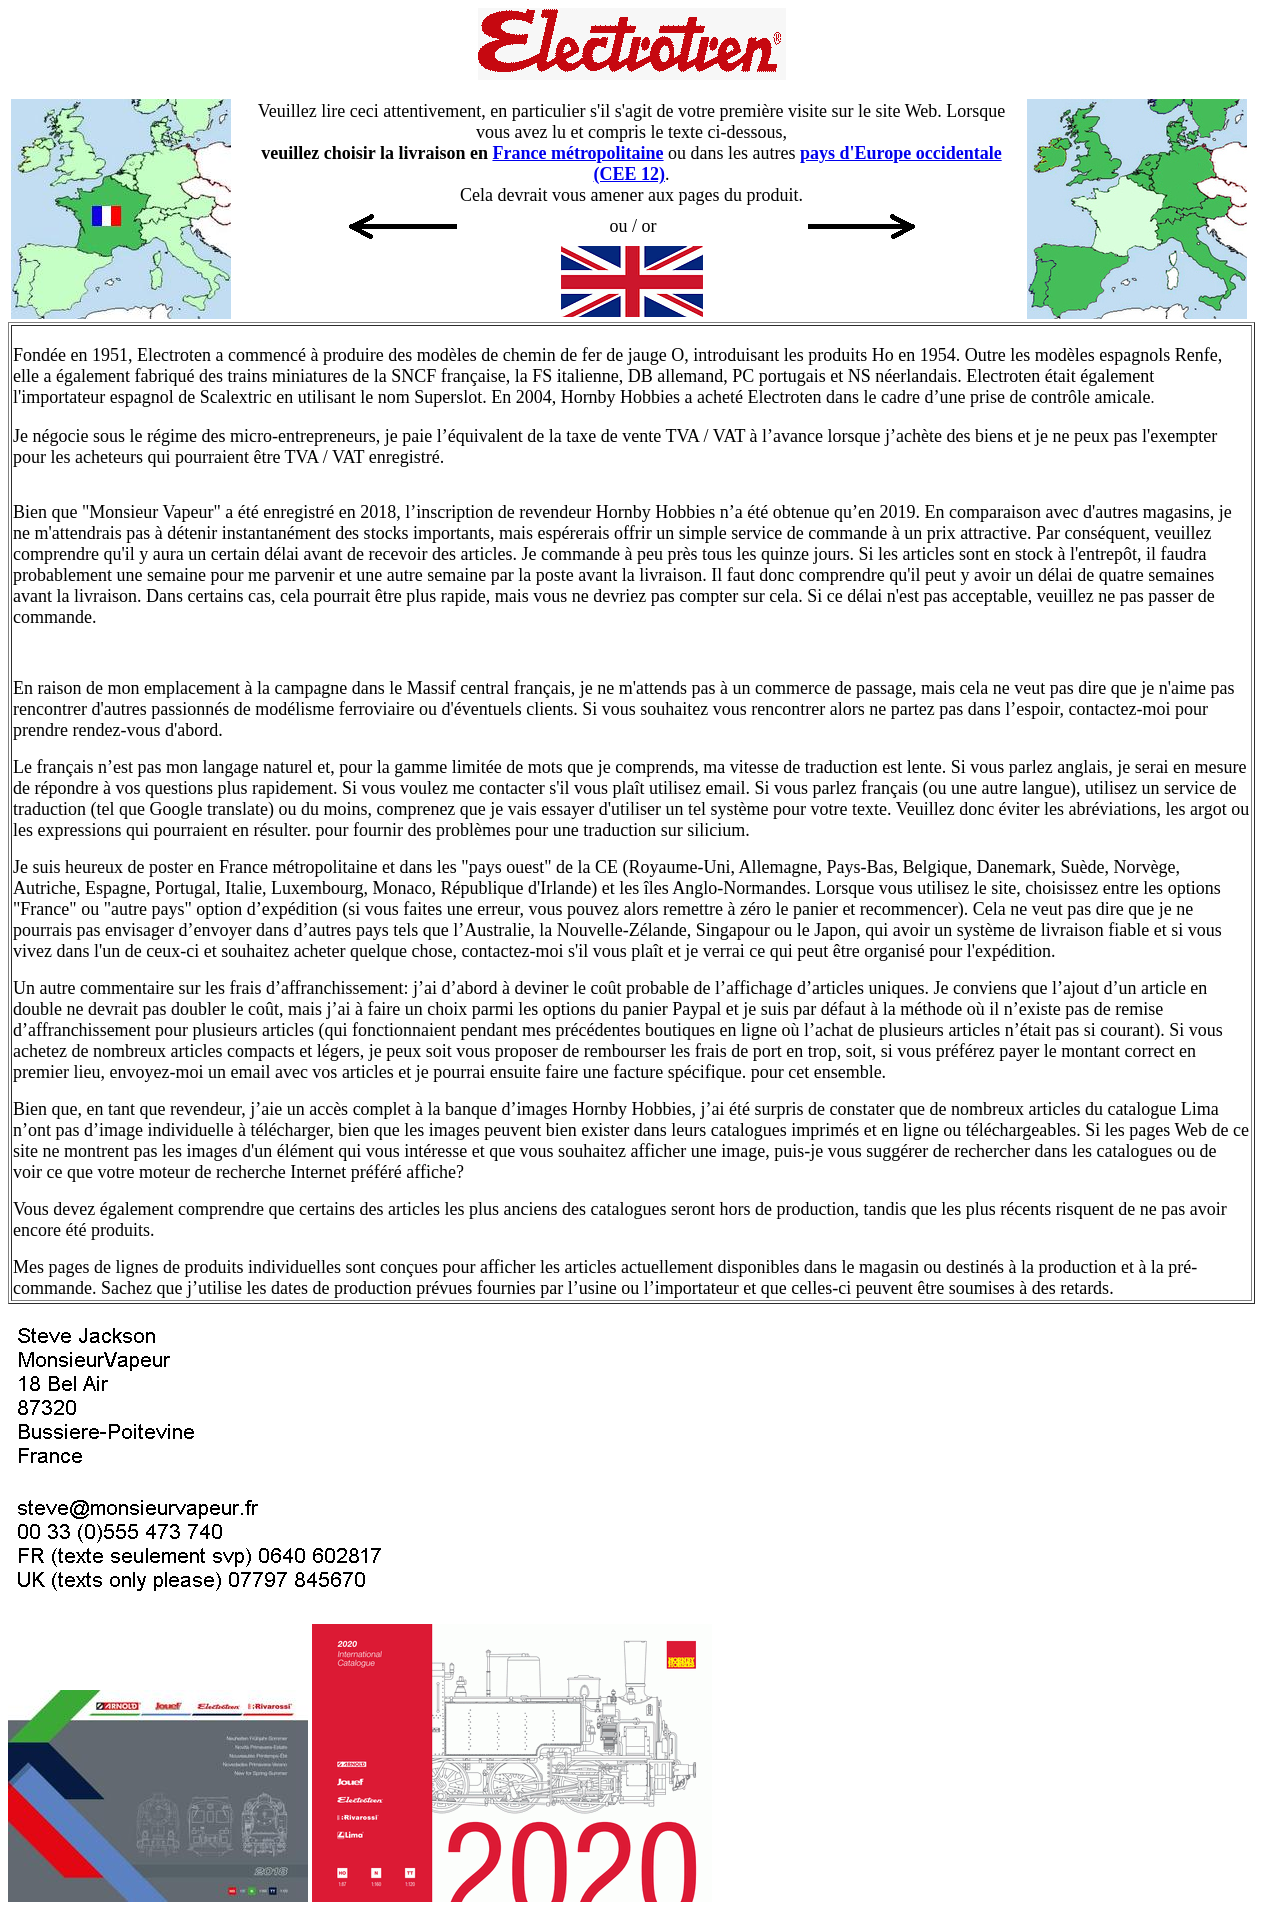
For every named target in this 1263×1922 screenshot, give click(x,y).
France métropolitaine (577, 153)
